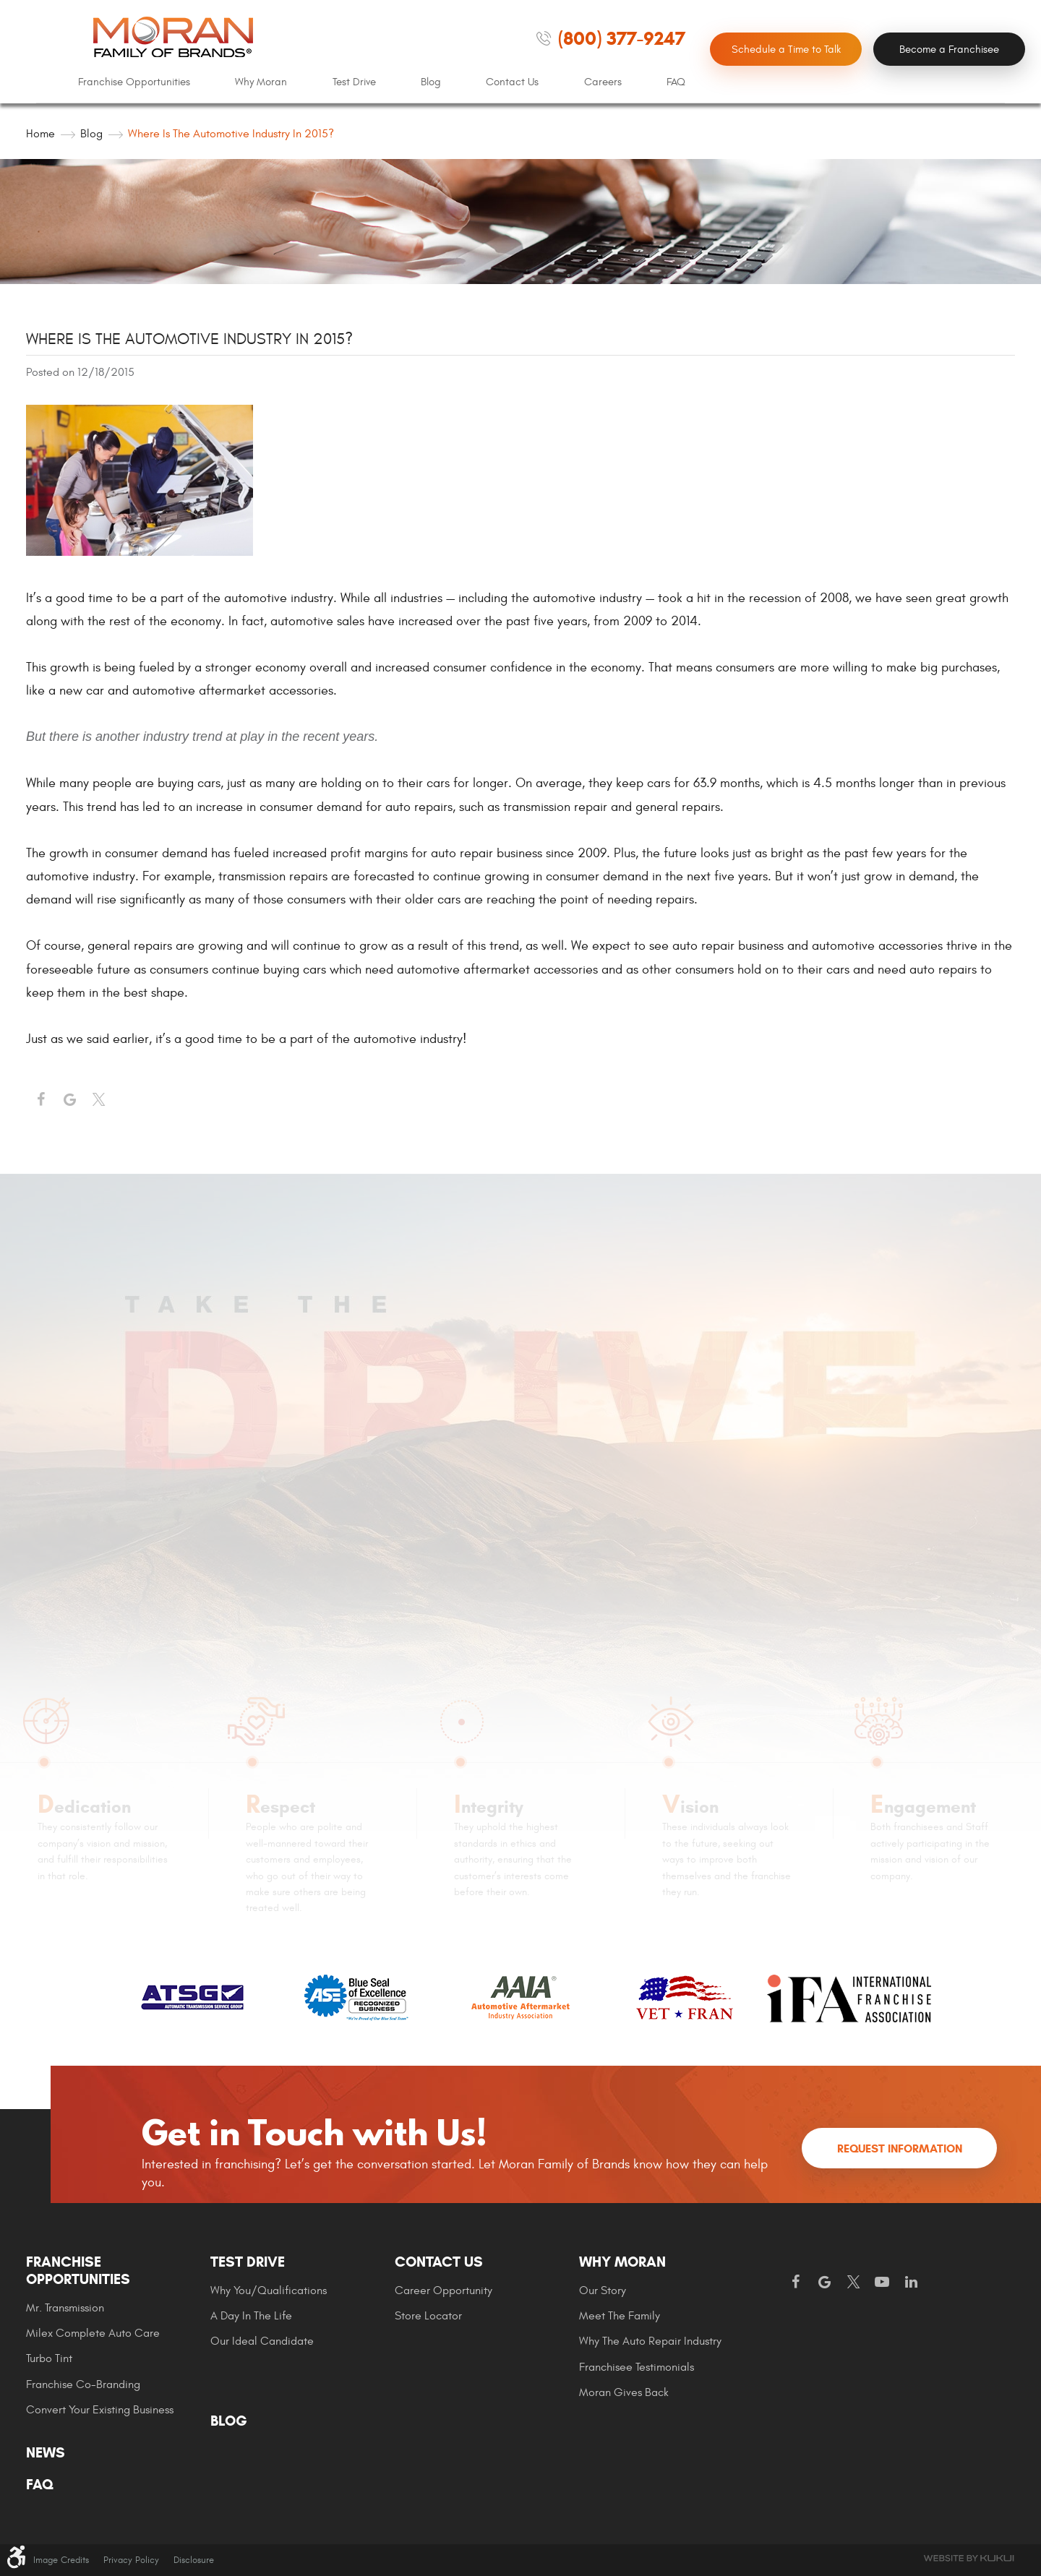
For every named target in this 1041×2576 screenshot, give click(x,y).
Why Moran (261, 82)
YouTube (882, 2282)
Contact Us (512, 82)
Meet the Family (619, 2315)
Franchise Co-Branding (83, 2384)
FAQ (676, 82)
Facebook (40, 1100)
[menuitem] (134, 82)
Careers (603, 82)
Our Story (602, 2290)
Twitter (98, 1100)
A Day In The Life (251, 2315)
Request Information (899, 2148)
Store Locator (428, 2315)
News (45, 2453)
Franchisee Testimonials (636, 2367)
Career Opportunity (443, 2290)
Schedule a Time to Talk (786, 49)
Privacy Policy (131, 2560)
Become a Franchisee (949, 49)
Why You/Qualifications (268, 2290)
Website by (968, 2558)
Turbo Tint (49, 2358)
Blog (431, 82)
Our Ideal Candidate (262, 2341)
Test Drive (354, 82)
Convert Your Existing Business (100, 2409)
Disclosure (194, 2560)
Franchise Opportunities (134, 82)
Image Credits (61, 2560)
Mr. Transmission (65, 2307)
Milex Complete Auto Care (93, 2333)
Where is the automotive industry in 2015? (231, 133)
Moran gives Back (624, 2392)
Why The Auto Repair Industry (650, 2341)
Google (824, 2282)
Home (40, 133)
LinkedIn (910, 2282)
